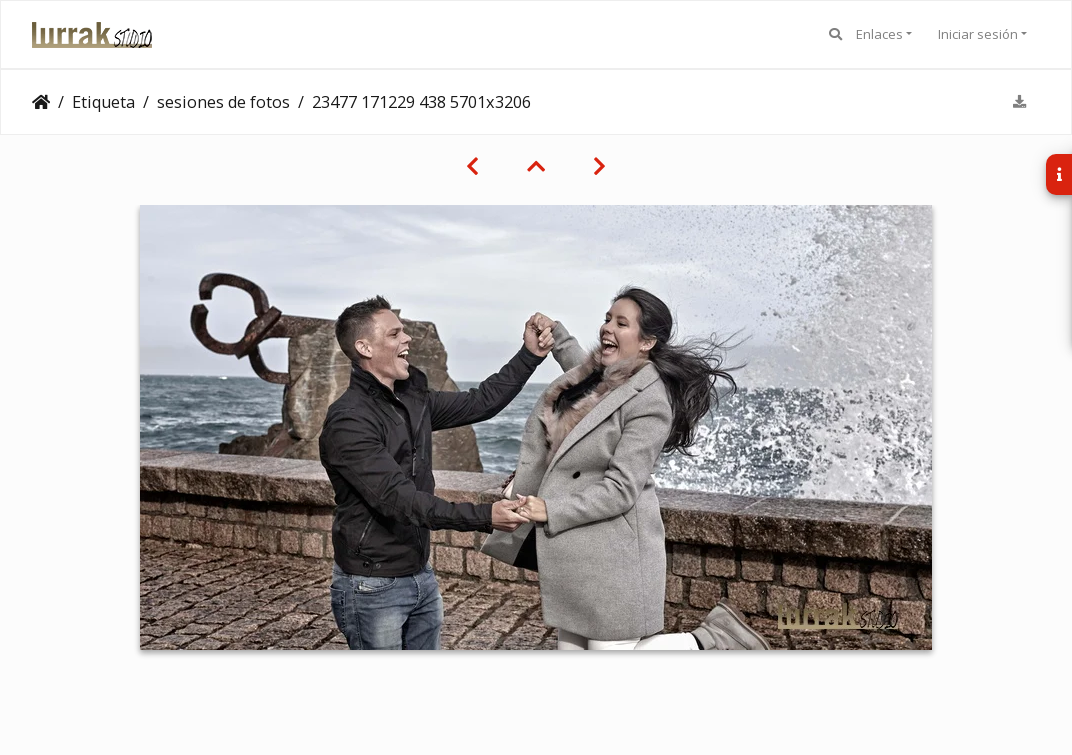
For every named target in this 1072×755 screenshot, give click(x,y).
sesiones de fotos (223, 102)
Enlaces (879, 34)
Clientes (41, 102)
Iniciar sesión (978, 34)
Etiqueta (103, 102)
